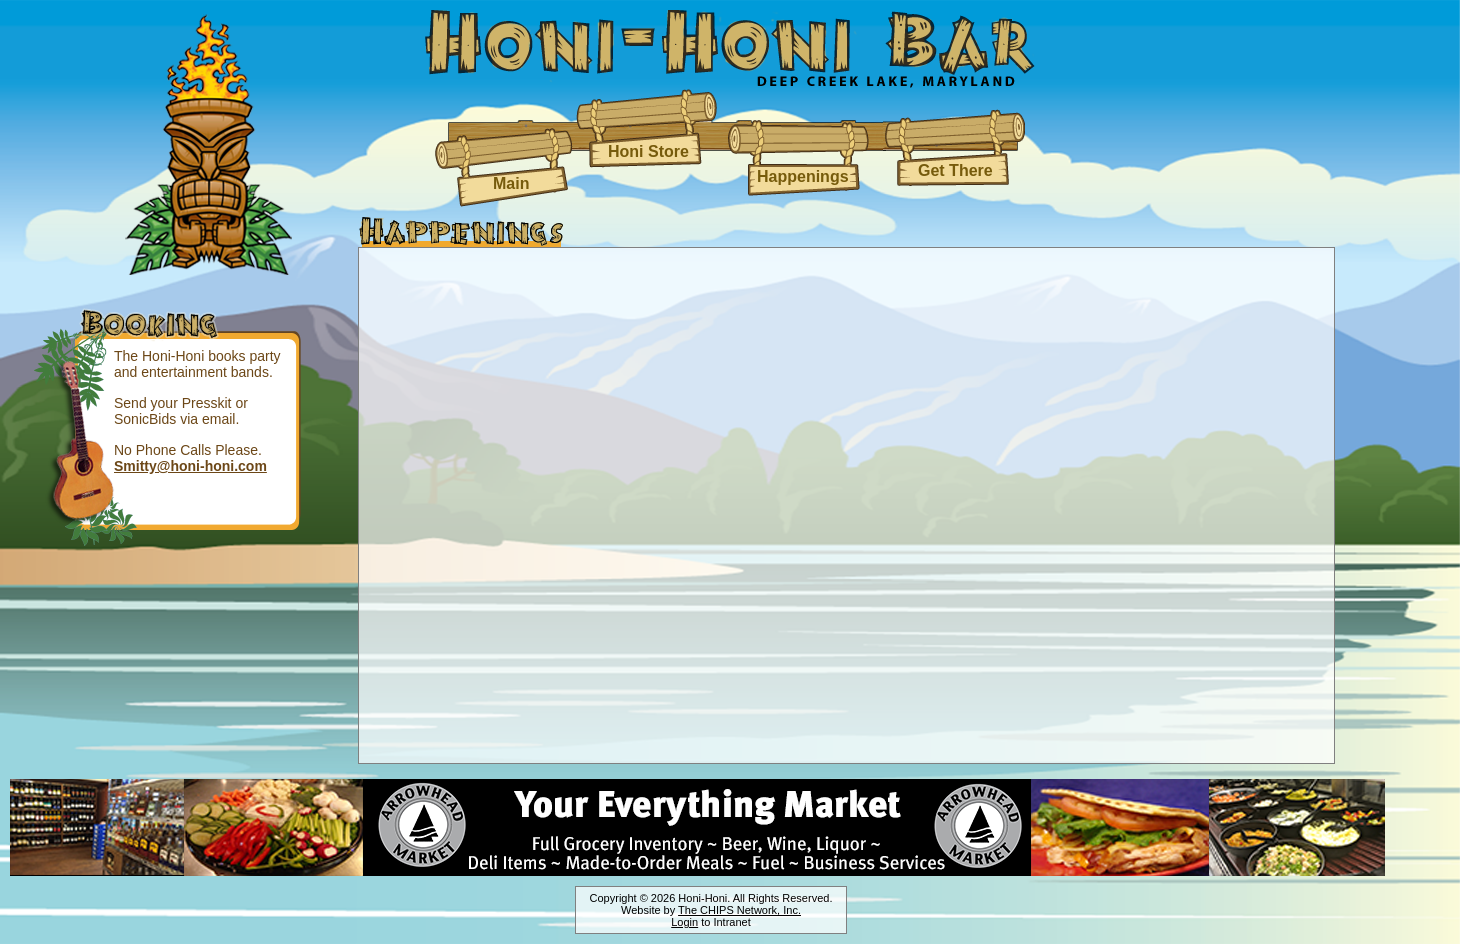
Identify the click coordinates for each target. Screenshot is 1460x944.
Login (684, 922)
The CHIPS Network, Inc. (739, 910)
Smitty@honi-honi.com (190, 466)
